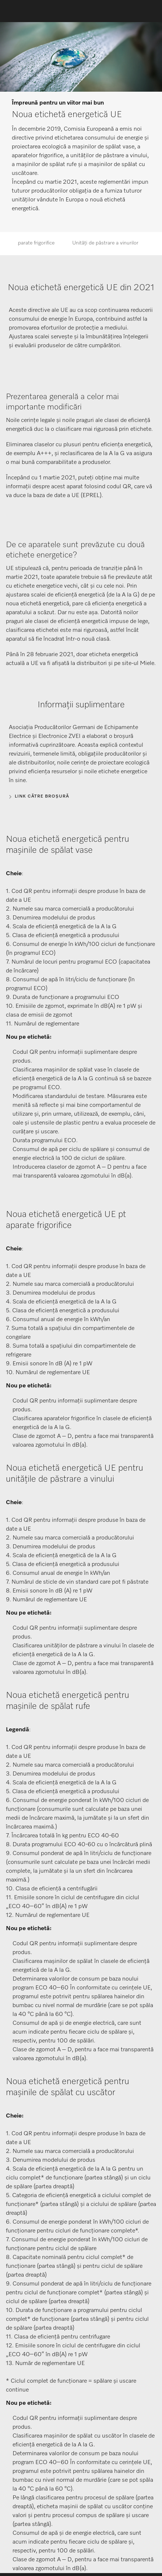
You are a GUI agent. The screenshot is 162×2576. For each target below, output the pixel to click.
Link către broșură (42, 796)
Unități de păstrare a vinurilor (105, 243)
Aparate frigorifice (34, 243)
